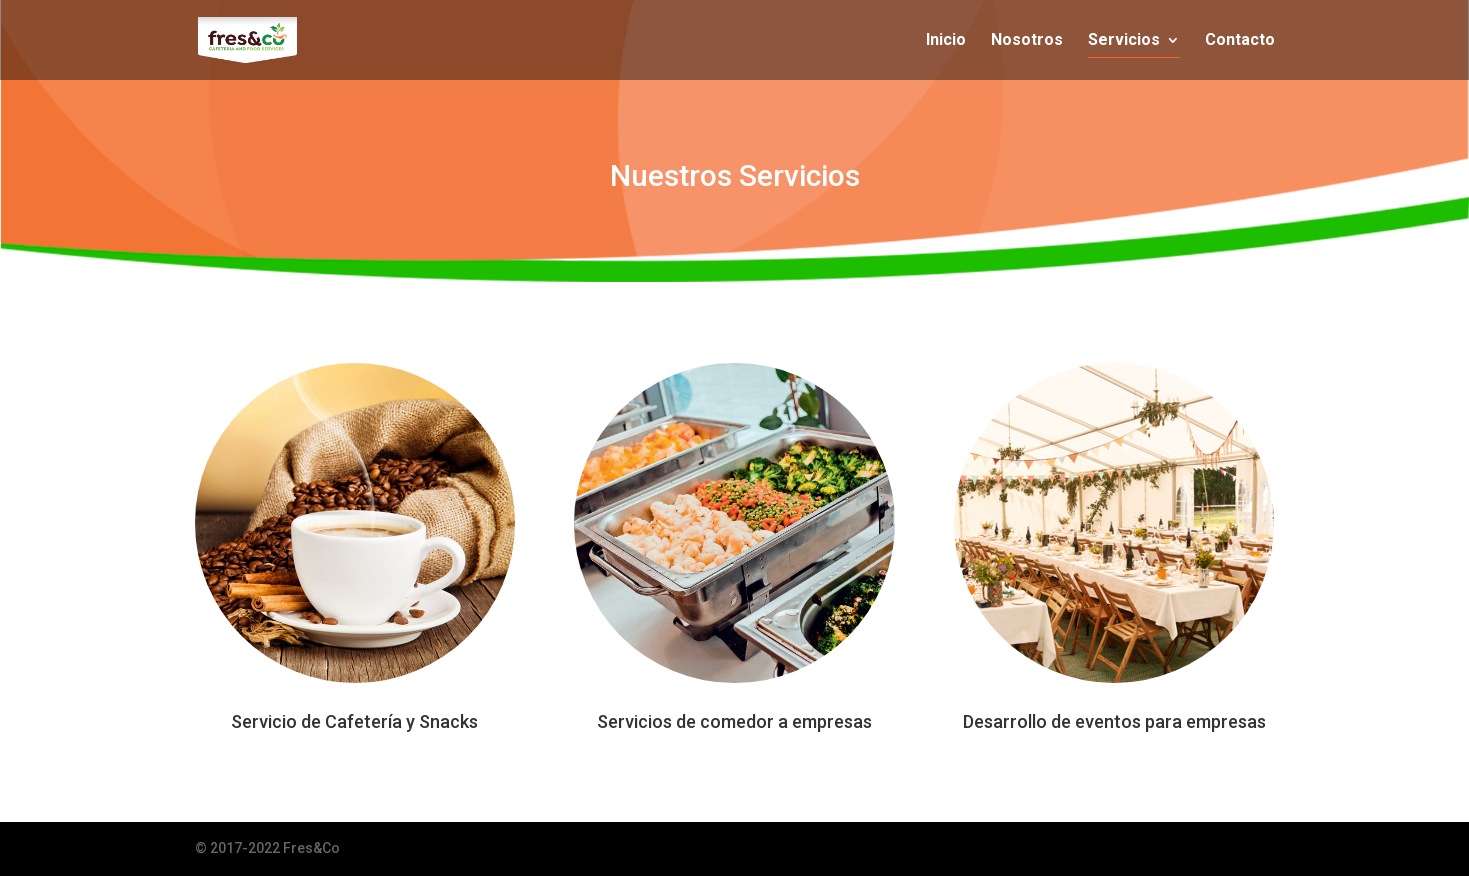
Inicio (946, 41)
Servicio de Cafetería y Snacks (354, 721)
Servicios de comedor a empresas (734, 721)
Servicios (1124, 41)
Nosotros (1027, 41)
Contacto (1240, 41)
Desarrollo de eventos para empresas (1114, 721)
